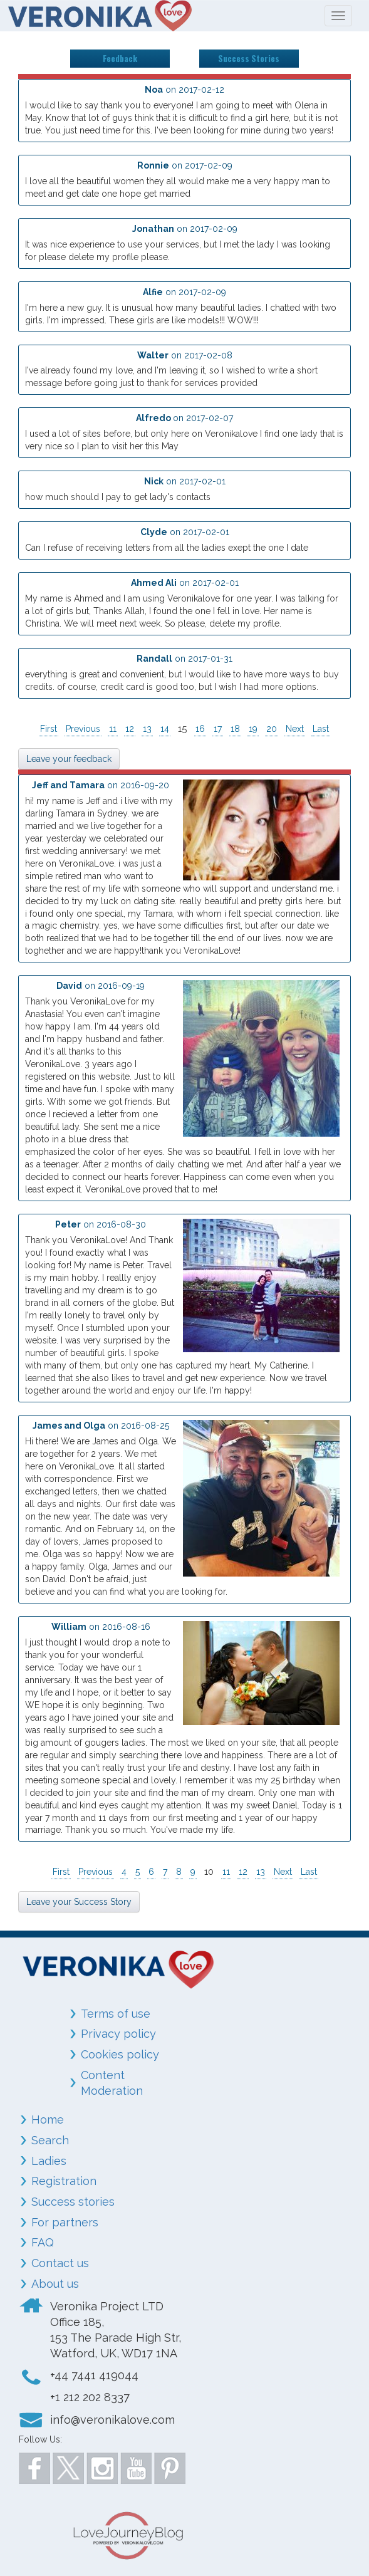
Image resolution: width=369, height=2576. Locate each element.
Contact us (60, 2263)
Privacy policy (118, 2033)
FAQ (42, 2242)
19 (253, 729)
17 (218, 729)
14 (164, 729)
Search (50, 2140)
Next (295, 729)
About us (55, 2283)
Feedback (120, 58)
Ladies (48, 2160)
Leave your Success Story (79, 1902)
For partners (64, 2222)
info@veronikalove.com (112, 2419)
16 (200, 729)
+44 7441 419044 (94, 2375)
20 (271, 729)
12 (129, 729)
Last (321, 729)
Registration (63, 2181)
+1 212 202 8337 (90, 2397)
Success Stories (248, 58)
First (48, 729)
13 (147, 729)
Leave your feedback (69, 759)
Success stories (73, 2201)
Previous (83, 729)
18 (235, 729)
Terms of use (115, 2013)
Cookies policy (120, 2054)
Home (47, 2119)
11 (113, 729)
